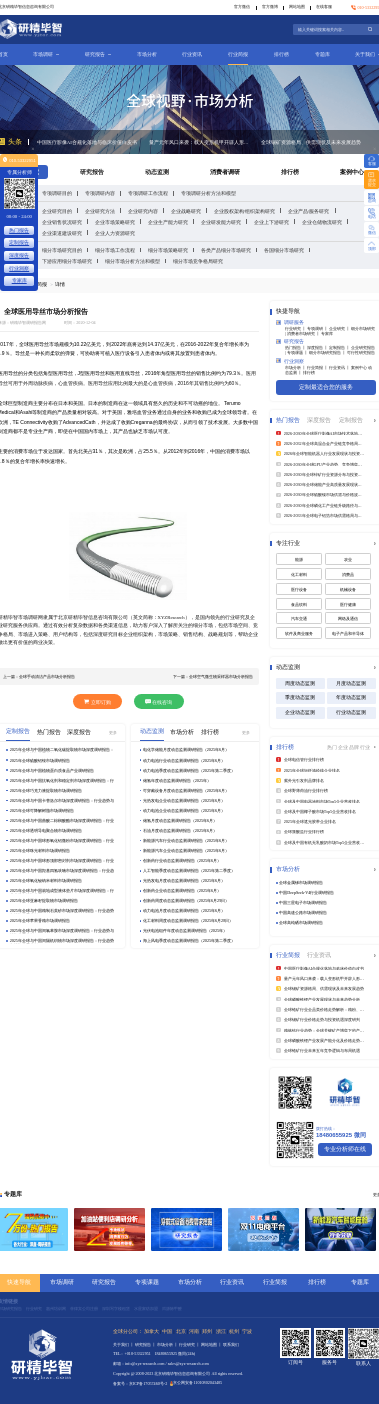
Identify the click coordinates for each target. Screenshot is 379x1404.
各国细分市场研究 (284, 250)
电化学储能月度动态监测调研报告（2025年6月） (186, 749)
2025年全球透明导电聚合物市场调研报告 (46, 830)
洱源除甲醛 (172, 1308)
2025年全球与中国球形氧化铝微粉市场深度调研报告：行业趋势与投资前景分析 (62, 841)
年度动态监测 (351, 697)
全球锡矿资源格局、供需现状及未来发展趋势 (311, 142)
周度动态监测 (300, 683)
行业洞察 (290, 360)
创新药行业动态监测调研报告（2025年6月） (182, 860)
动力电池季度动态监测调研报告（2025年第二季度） (189, 770)
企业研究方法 (100, 211)
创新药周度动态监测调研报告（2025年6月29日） (186, 900)
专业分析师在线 (345, 1149)
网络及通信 (348, 618)
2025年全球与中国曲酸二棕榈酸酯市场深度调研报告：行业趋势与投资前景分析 (62, 821)
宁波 (247, 1331)
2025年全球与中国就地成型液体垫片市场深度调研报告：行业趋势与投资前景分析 (62, 891)
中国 (167, 1331)
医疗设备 (299, 589)
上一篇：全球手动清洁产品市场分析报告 (39, 676)
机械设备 (348, 589)
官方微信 (242, 6)
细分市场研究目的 (62, 250)
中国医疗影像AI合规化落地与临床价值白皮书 (87, 142)
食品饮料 (299, 604)
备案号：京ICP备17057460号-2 (140, 1384)
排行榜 (281, 54)
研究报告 (98, 54)
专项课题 (147, 1282)
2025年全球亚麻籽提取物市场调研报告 (44, 900)
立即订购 (97, 702)
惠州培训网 (56, 1308)
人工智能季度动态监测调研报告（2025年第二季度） (189, 870)
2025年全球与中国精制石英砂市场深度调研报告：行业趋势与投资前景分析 (62, 911)
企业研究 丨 (340, 328)
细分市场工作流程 (115, 250)
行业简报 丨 (318, 367)
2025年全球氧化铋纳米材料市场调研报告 (46, 880)
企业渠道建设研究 (62, 233)
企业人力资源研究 (115, 233)
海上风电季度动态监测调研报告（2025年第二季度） (189, 940)
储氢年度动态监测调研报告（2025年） (177, 780)
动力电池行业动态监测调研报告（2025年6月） (184, 760)
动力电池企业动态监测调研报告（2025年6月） (184, 810)
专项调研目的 (57, 193)
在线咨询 (158, 701)
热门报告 (19, 230)
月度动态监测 (351, 683)
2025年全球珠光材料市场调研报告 (40, 850)
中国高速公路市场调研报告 (303, 912)
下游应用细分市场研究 (67, 261)
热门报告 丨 (296, 347)
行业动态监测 (351, 712)
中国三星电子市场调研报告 (303, 902)
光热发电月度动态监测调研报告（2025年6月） (184, 880)
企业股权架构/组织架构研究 (244, 211)
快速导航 (19, 1282)
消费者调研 (225, 172)
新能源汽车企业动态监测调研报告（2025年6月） (186, 850)
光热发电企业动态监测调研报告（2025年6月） (184, 800)
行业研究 (34, 1308)
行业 (365, 747)
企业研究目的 (57, 211)
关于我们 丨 (124, 1344)
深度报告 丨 (318, 347)
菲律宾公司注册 (84, 1308)
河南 (194, 1331)
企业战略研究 (186, 211)
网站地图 (297, 6)
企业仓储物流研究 (322, 222)
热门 (332, 747)
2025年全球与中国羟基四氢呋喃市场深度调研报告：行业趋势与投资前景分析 (62, 871)
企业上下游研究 (271, 222)
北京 (181, 1331)
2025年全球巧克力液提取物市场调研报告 (46, 790)
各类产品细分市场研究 (226, 250)
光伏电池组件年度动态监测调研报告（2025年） (185, 930)
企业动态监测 (300, 712)
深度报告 (19, 255)
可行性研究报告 (361, 352)
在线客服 (324, 6)
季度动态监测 (300, 697)
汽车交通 (299, 618)
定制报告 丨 (340, 347)
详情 (60, 284)
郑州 (207, 1331)
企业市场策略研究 (115, 222)
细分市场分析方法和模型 (132, 261)
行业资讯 (192, 54)
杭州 (234, 1331)
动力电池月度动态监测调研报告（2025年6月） (184, 910)
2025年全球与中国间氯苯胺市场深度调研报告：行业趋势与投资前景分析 (62, 931)
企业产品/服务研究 (308, 211)
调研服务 (290, 322)
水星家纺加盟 (146, 1308)
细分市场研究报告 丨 (328, 352)
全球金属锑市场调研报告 (301, 882)
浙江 (221, 1331)
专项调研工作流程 (148, 193)
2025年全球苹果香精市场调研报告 (40, 920)
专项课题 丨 (298, 352)
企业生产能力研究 (168, 222)
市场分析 (147, 54)
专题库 (322, 54)
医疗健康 (348, 604)
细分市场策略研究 (168, 250)
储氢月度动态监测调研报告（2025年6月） (180, 820)
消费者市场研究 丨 (304, 333)
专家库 (327, 333)
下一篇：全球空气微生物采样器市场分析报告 (213, 676)
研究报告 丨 (146, 1344)
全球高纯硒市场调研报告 (301, 922)
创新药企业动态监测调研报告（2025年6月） (182, 890)
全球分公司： (128, 1331)
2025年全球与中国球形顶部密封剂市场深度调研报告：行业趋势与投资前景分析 (62, 861)
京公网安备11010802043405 (196, 1382)
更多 (113, 732)
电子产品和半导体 (348, 633)
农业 (348, 559)
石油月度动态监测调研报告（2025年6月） (180, 830)
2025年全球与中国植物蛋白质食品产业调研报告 (52, 770)
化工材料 (299, 574)
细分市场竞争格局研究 (198, 261)
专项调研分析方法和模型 (208, 193)
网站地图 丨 (212, 1344)
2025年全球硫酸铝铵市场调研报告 (40, 760)
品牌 (354, 747)
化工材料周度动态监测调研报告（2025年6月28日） (188, 920)
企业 (343, 747)
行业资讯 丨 (340, 367)
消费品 (348, 574)
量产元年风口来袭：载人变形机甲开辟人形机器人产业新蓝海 (200, 142)
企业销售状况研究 (62, 222)
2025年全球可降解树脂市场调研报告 (42, 810)
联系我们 (231, 1344)
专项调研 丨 (318, 328)
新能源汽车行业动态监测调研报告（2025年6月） (186, 840)
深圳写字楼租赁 (116, 1308)
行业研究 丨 (296, 328)
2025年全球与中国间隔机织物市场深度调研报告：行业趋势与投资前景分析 (62, 941)
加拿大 (151, 1331)
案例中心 (352, 172)
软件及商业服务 (299, 633)
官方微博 (270, 6)
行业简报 (238, 54)
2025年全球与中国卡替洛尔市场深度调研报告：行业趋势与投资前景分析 (62, 801)
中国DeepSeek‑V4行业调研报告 (306, 892)
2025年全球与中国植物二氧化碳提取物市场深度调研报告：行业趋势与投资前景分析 (62, 750)
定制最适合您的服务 (326, 387)
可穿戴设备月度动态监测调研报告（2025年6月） (186, 790)
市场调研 (46, 54)
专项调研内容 (100, 193)
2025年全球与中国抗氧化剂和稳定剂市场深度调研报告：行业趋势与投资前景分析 (62, 781)
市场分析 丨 (296, 367)
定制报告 (19, 242)
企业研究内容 (143, 211)
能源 (299, 559)
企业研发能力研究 (221, 222)
